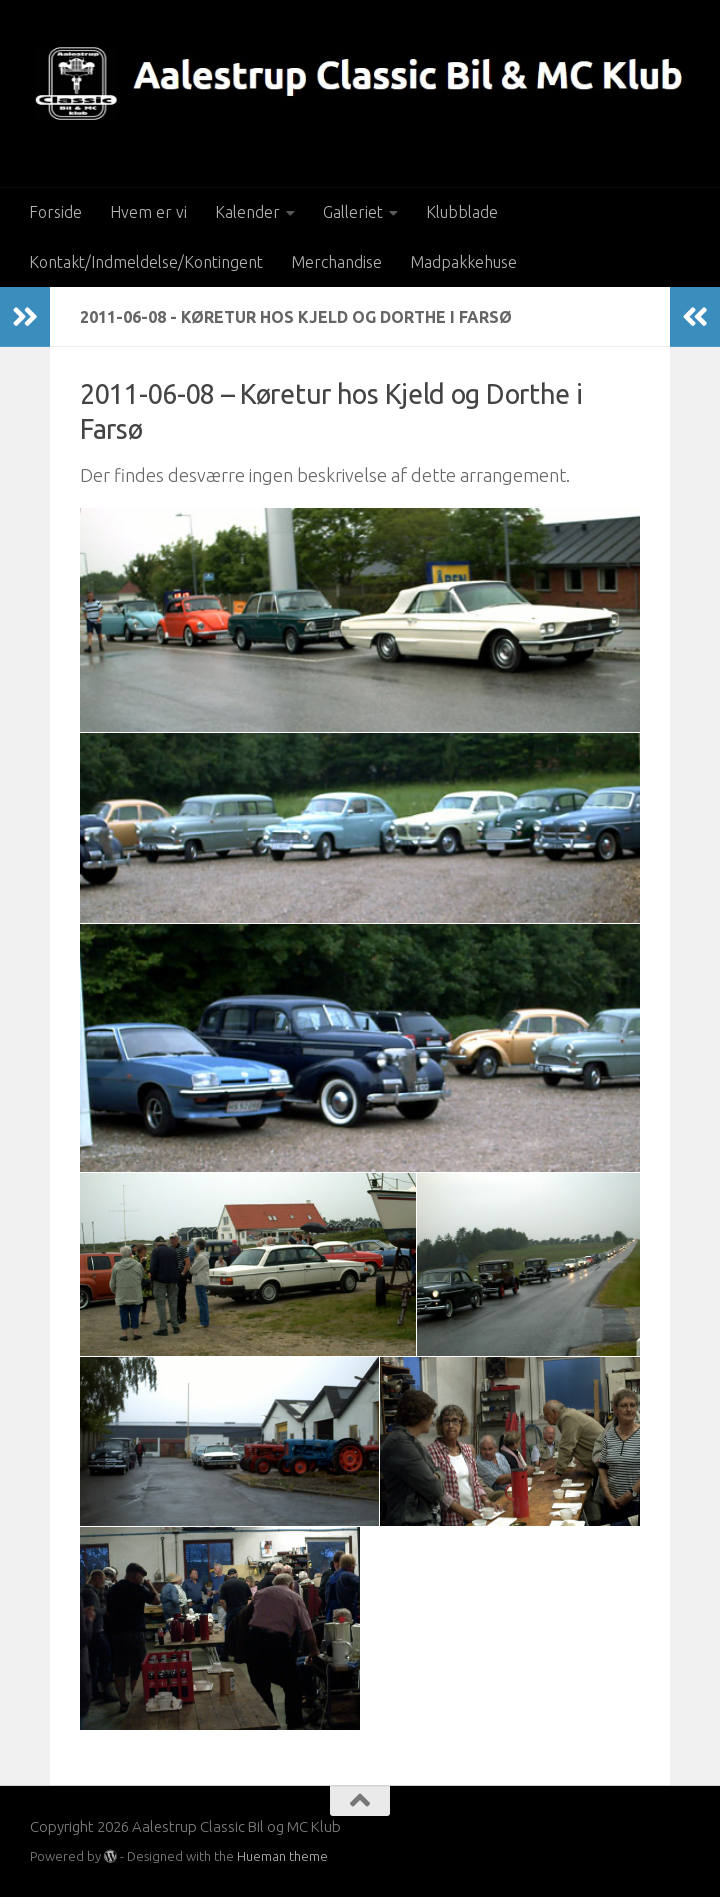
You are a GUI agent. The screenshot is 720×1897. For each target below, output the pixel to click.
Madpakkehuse (463, 262)
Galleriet (353, 212)
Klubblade (462, 212)
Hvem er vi (148, 212)
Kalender (247, 212)
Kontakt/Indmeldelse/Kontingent (146, 262)
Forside (55, 212)
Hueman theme (282, 1856)
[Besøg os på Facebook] (676, 1840)
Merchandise (336, 262)
